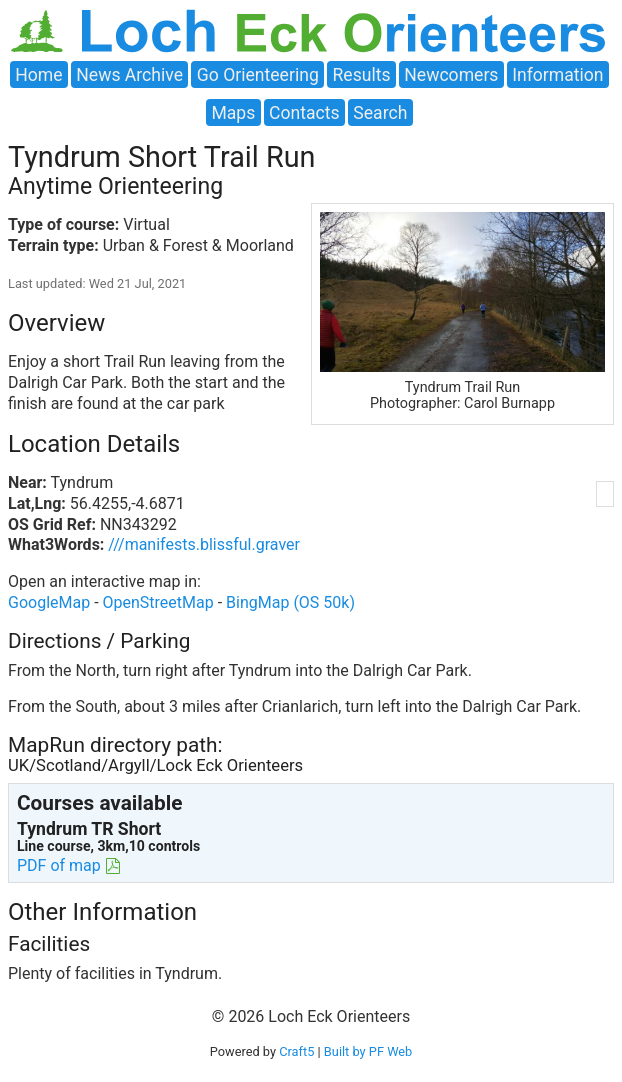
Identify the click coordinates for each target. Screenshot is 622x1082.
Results (362, 74)
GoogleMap (49, 602)
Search (380, 113)
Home (38, 74)
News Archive (129, 74)
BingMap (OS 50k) (290, 602)
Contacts (304, 113)
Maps (233, 113)
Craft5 (296, 1051)
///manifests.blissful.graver (204, 544)
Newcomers (451, 74)
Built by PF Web (368, 1051)
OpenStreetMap (158, 602)
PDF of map (59, 865)
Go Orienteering (258, 74)
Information (557, 74)
